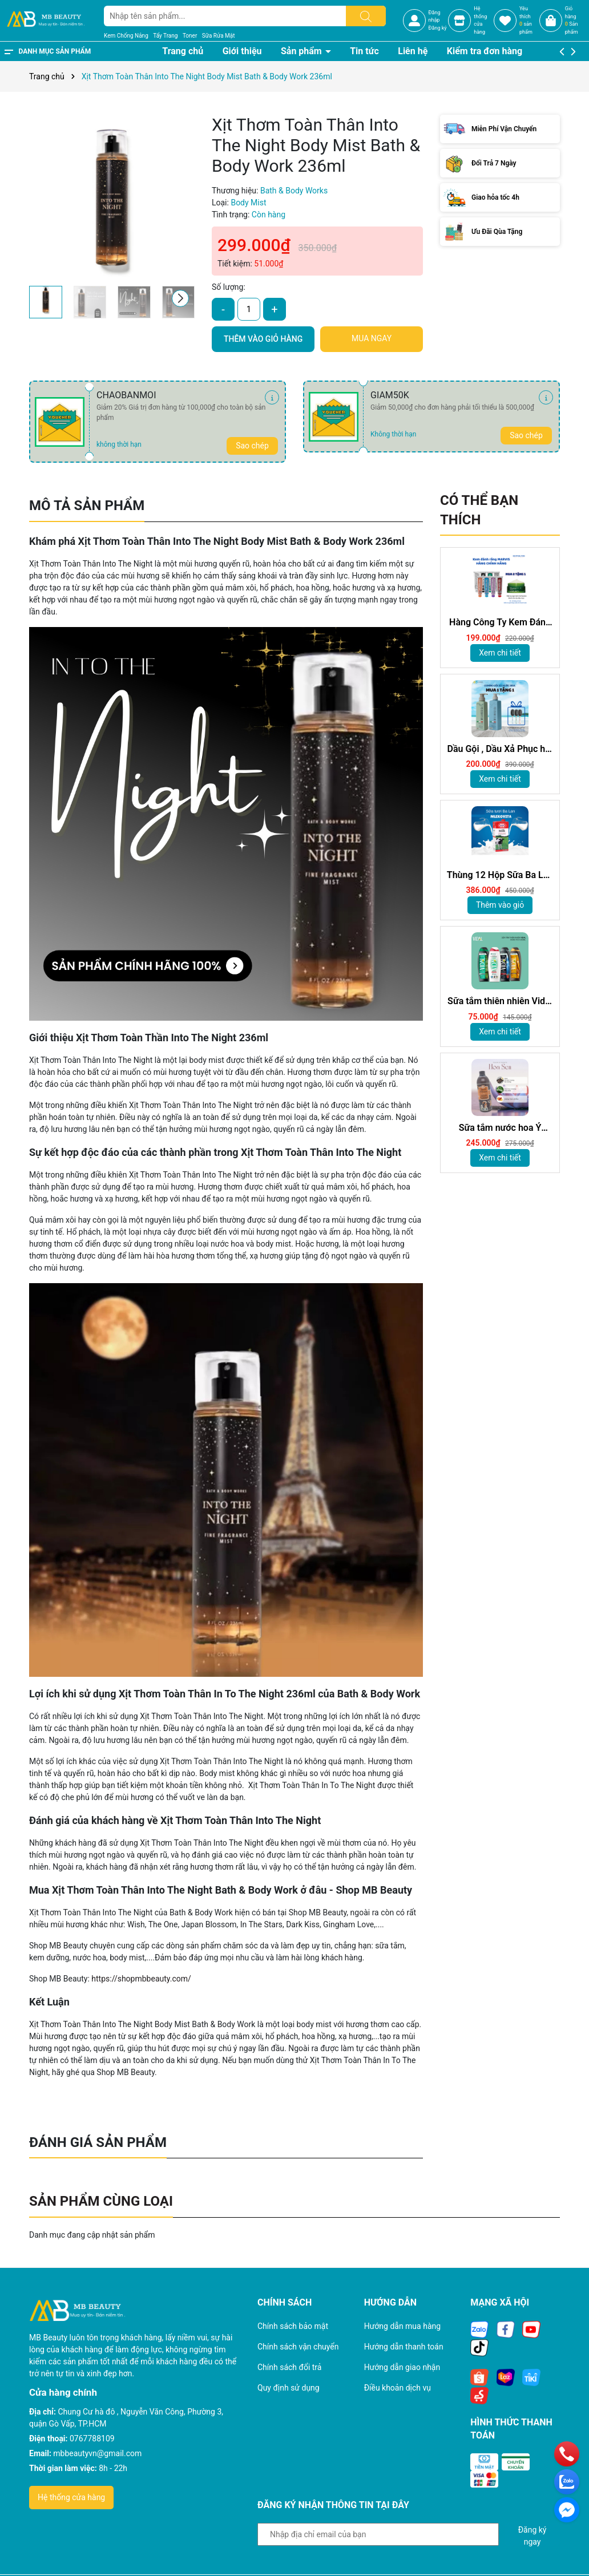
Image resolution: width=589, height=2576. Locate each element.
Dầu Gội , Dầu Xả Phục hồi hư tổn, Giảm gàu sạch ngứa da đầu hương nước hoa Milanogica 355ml (500, 749)
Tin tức (364, 51)
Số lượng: (228, 287)
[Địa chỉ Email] (378, 2534)
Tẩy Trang (165, 36)
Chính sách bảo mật (292, 2326)
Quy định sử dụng (288, 2387)
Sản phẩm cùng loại (101, 2201)
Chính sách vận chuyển (298, 2346)
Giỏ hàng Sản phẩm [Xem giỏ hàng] (571, 20)
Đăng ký (438, 28)
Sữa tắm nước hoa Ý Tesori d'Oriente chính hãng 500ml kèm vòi (499, 1128)
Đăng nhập (435, 16)
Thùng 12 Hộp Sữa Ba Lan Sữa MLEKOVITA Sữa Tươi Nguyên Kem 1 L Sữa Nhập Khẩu (499, 875)
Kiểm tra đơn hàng (484, 51)
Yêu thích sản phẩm (525, 20)
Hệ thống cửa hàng (71, 2497)
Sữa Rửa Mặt (218, 36)
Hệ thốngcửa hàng (480, 20)
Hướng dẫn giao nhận (402, 2367)
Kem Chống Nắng (126, 36)
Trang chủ (182, 51)
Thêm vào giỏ (500, 904)
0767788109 (92, 2438)
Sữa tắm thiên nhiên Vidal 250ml (499, 1002)
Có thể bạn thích (479, 510)
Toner (190, 36)
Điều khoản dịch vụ (397, 2387)
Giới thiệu (242, 51)
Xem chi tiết (500, 652)
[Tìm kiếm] (366, 16)
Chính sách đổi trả (289, 2367)
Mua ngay (372, 338)
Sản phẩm (302, 51)
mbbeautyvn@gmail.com (97, 2453)
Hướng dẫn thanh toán (403, 2346)
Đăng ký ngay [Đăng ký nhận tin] (532, 2535)
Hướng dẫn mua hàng (402, 2326)
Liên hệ (412, 51)
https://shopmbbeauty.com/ (141, 1978)
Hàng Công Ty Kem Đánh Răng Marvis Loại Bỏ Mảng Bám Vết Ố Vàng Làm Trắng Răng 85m (500, 623)
